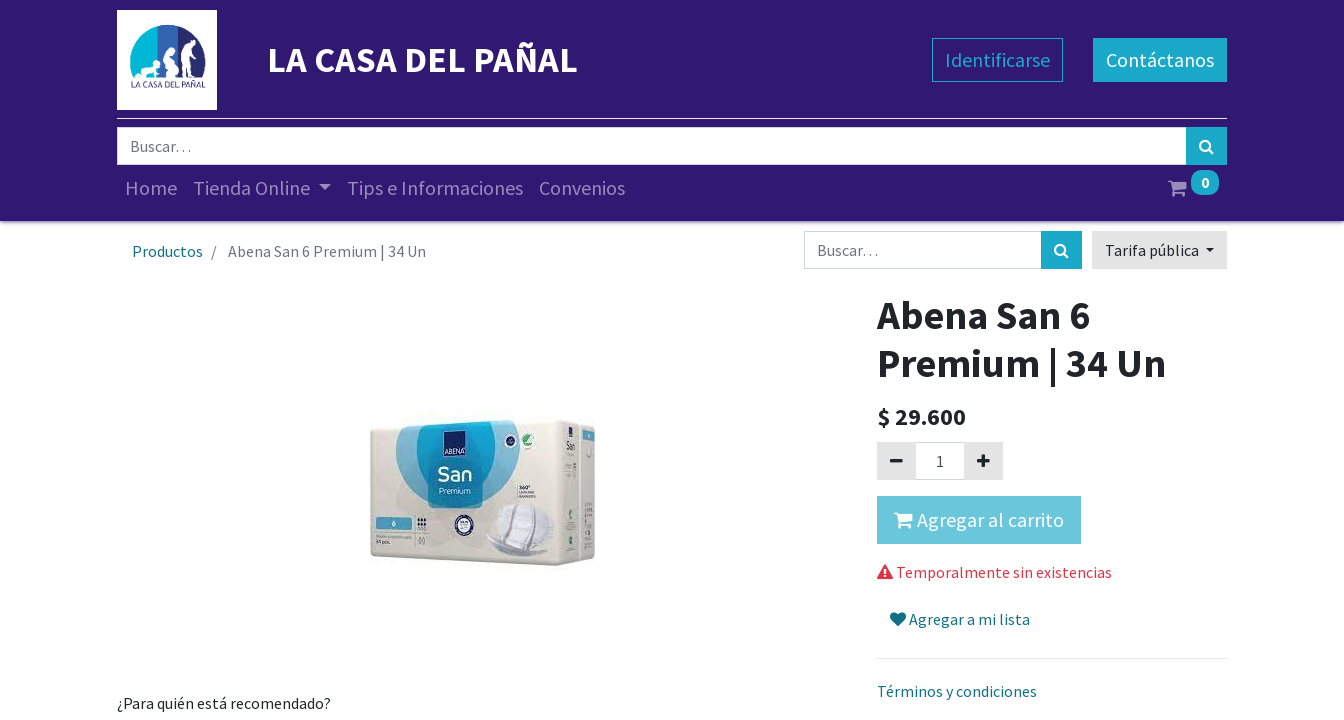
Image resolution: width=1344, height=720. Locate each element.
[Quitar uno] (896, 461)
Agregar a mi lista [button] (960, 619)
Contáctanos (1160, 59)
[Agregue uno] (983, 461)
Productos (167, 251)
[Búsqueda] (1206, 146)
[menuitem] (151, 188)
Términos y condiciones (957, 691)
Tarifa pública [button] (1153, 250)
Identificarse (997, 59)
